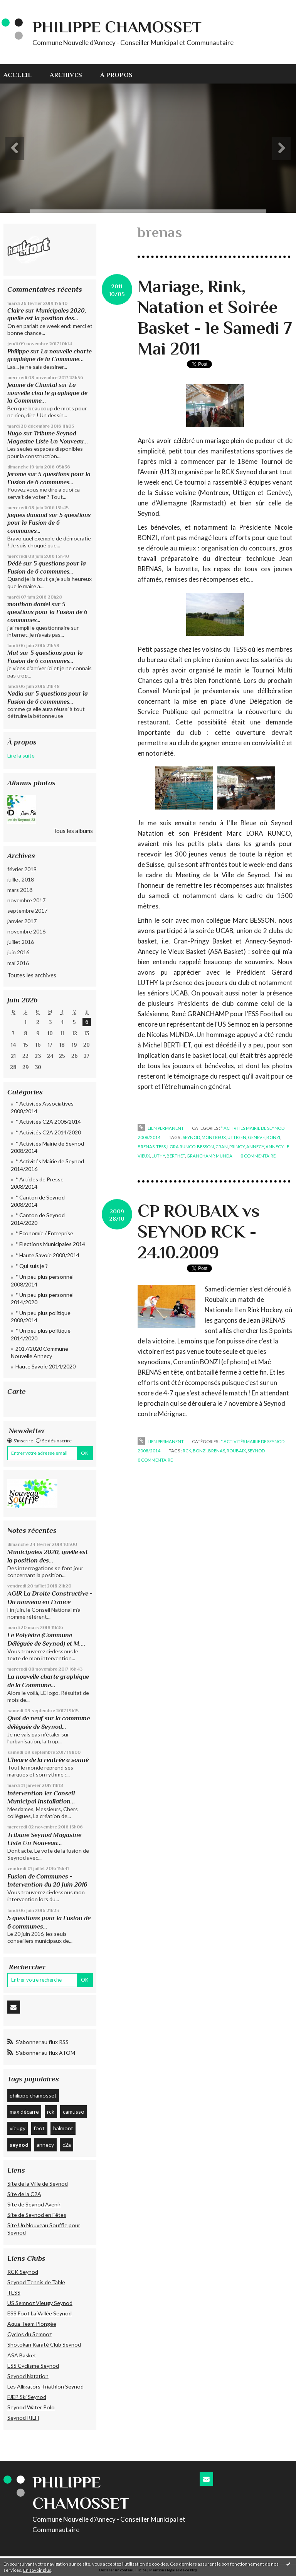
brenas (146, 1146)
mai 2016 (18, 963)
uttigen (236, 1137)
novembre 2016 (26, 931)
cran (221, 1146)
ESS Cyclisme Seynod (33, 2365)
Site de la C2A (24, 2194)
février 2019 (22, 869)
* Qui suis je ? (31, 1266)
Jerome (16, 474)
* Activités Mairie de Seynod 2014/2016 (47, 1165)
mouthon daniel (28, 604)
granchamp (200, 1155)
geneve (256, 1137)
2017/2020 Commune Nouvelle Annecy (39, 1352)
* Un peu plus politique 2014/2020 (41, 1334)
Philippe (18, 351)
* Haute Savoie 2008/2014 (47, 1255)
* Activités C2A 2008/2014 (48, 1121)
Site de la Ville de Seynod (37, 2183)
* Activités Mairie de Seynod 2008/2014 (47, 1147)
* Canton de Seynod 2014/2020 (38, 1219)
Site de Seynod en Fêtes (36, 2214)
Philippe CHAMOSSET (117, 27)
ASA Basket (21, 2355)
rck (50, 2111)
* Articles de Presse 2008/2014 (37, 1183)
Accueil (17, 75)
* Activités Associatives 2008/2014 (42, 1107)
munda (224, 1155)
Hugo (14, 433)
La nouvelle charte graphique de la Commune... (47, 392)
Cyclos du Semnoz (29, 2334)
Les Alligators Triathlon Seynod (45, 2386)
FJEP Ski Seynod (26, 2397)
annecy (45, 2144)
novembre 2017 (26, 900)
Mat (12, 652)
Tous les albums (73, 830)
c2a (66, 2144)
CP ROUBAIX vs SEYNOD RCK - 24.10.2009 (199, 1231)
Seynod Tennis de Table (36, 2282)
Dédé (14, 563)
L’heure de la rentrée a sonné (48, 1759)
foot (39, 2128)
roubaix (236, 1450)
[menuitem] (21, 74)
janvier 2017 (22, 921)
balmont (63, 2128)
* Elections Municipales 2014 (50, 1244)
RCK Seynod (22, 2271)
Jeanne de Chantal (32, 384)
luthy (158, 1155)
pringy (237, 1146)
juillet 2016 (20, 941)
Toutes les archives (31, 975)
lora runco (181, 1146)
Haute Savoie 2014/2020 (45, 1366)
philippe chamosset (33, 2095)
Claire (15, 310)
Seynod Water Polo (31, 2407)
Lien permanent (160, 1128)
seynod (19, 2144)
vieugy (17, 2128)
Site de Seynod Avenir (34, 2204)
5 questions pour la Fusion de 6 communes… (49, 523)
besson (205, 1146)
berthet (175, 1155)
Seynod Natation (28, 2376)
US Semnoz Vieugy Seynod (39, 2303)
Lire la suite (21, 755)
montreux (214, 1137)
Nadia (15, 693)
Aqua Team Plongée (31, 2323)
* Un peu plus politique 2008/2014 (41, 1317)
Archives (66, 75)
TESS (13, 2292)
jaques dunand (27, 515)
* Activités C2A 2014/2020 (48, 1132)
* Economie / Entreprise (44, 1233)
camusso (73, 2111)
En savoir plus (37, 2570)
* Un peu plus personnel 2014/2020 (42, 1298)
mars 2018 (19, 890)
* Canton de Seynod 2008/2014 (38, 1201)
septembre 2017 (27, 910)
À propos (116, 75)
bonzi (273, 1137)
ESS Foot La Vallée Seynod (39, 2313)
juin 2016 (18, 952)
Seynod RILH (23, 2417)
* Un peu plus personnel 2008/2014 (42, 1280)
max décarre (24, 2111)
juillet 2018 (20, 879)
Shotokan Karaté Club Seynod (44, 2344)
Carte (16, 1391)
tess (161, 1146)
